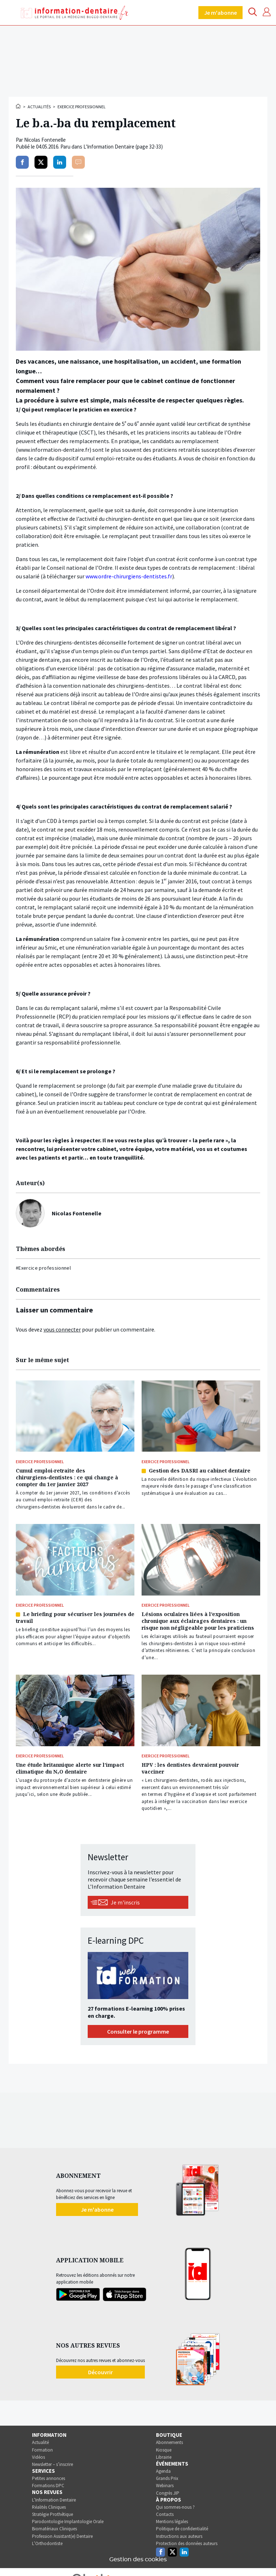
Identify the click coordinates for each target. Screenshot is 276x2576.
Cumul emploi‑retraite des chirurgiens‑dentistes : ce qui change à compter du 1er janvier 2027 (67, 1477)
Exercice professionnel (82, 106)
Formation (42, 2450)
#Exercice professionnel (43, 1268)
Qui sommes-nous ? (175, 2507)
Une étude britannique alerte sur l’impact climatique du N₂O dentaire (70, 1768)
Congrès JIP (167, 2493)
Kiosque (163, 2450)
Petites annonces (48, 2478)
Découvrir (100, 2372)
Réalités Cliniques (49, 2507)
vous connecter (62, 1329)
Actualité (40, 2442)
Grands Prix (167, 2478)
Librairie (163, 2457)
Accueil (19, 106)
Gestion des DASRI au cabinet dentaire (199, 1470)
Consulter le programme (138, 2031)
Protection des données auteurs (186, 2543)
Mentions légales (172, 2521)
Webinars (165, 2485)
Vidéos (38, 2457)
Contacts (165, 2514)
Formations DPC (48, 2485)
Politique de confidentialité (182, 2529)
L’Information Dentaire (54, 2500)
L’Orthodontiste (47, 2543)
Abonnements (169, 2442)
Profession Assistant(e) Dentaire (62, 2536)
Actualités (39, 106)
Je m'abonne (220, 12)
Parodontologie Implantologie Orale (68, 2521)
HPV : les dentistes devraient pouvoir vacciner (190, 1768)
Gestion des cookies (138, 2559)
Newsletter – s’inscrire (52, 2464)
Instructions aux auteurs (179, 2536)
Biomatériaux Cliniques (54, 2529)
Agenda (163, 2471)
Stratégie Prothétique (52, 2514)
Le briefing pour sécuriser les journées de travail (75, 1617)
